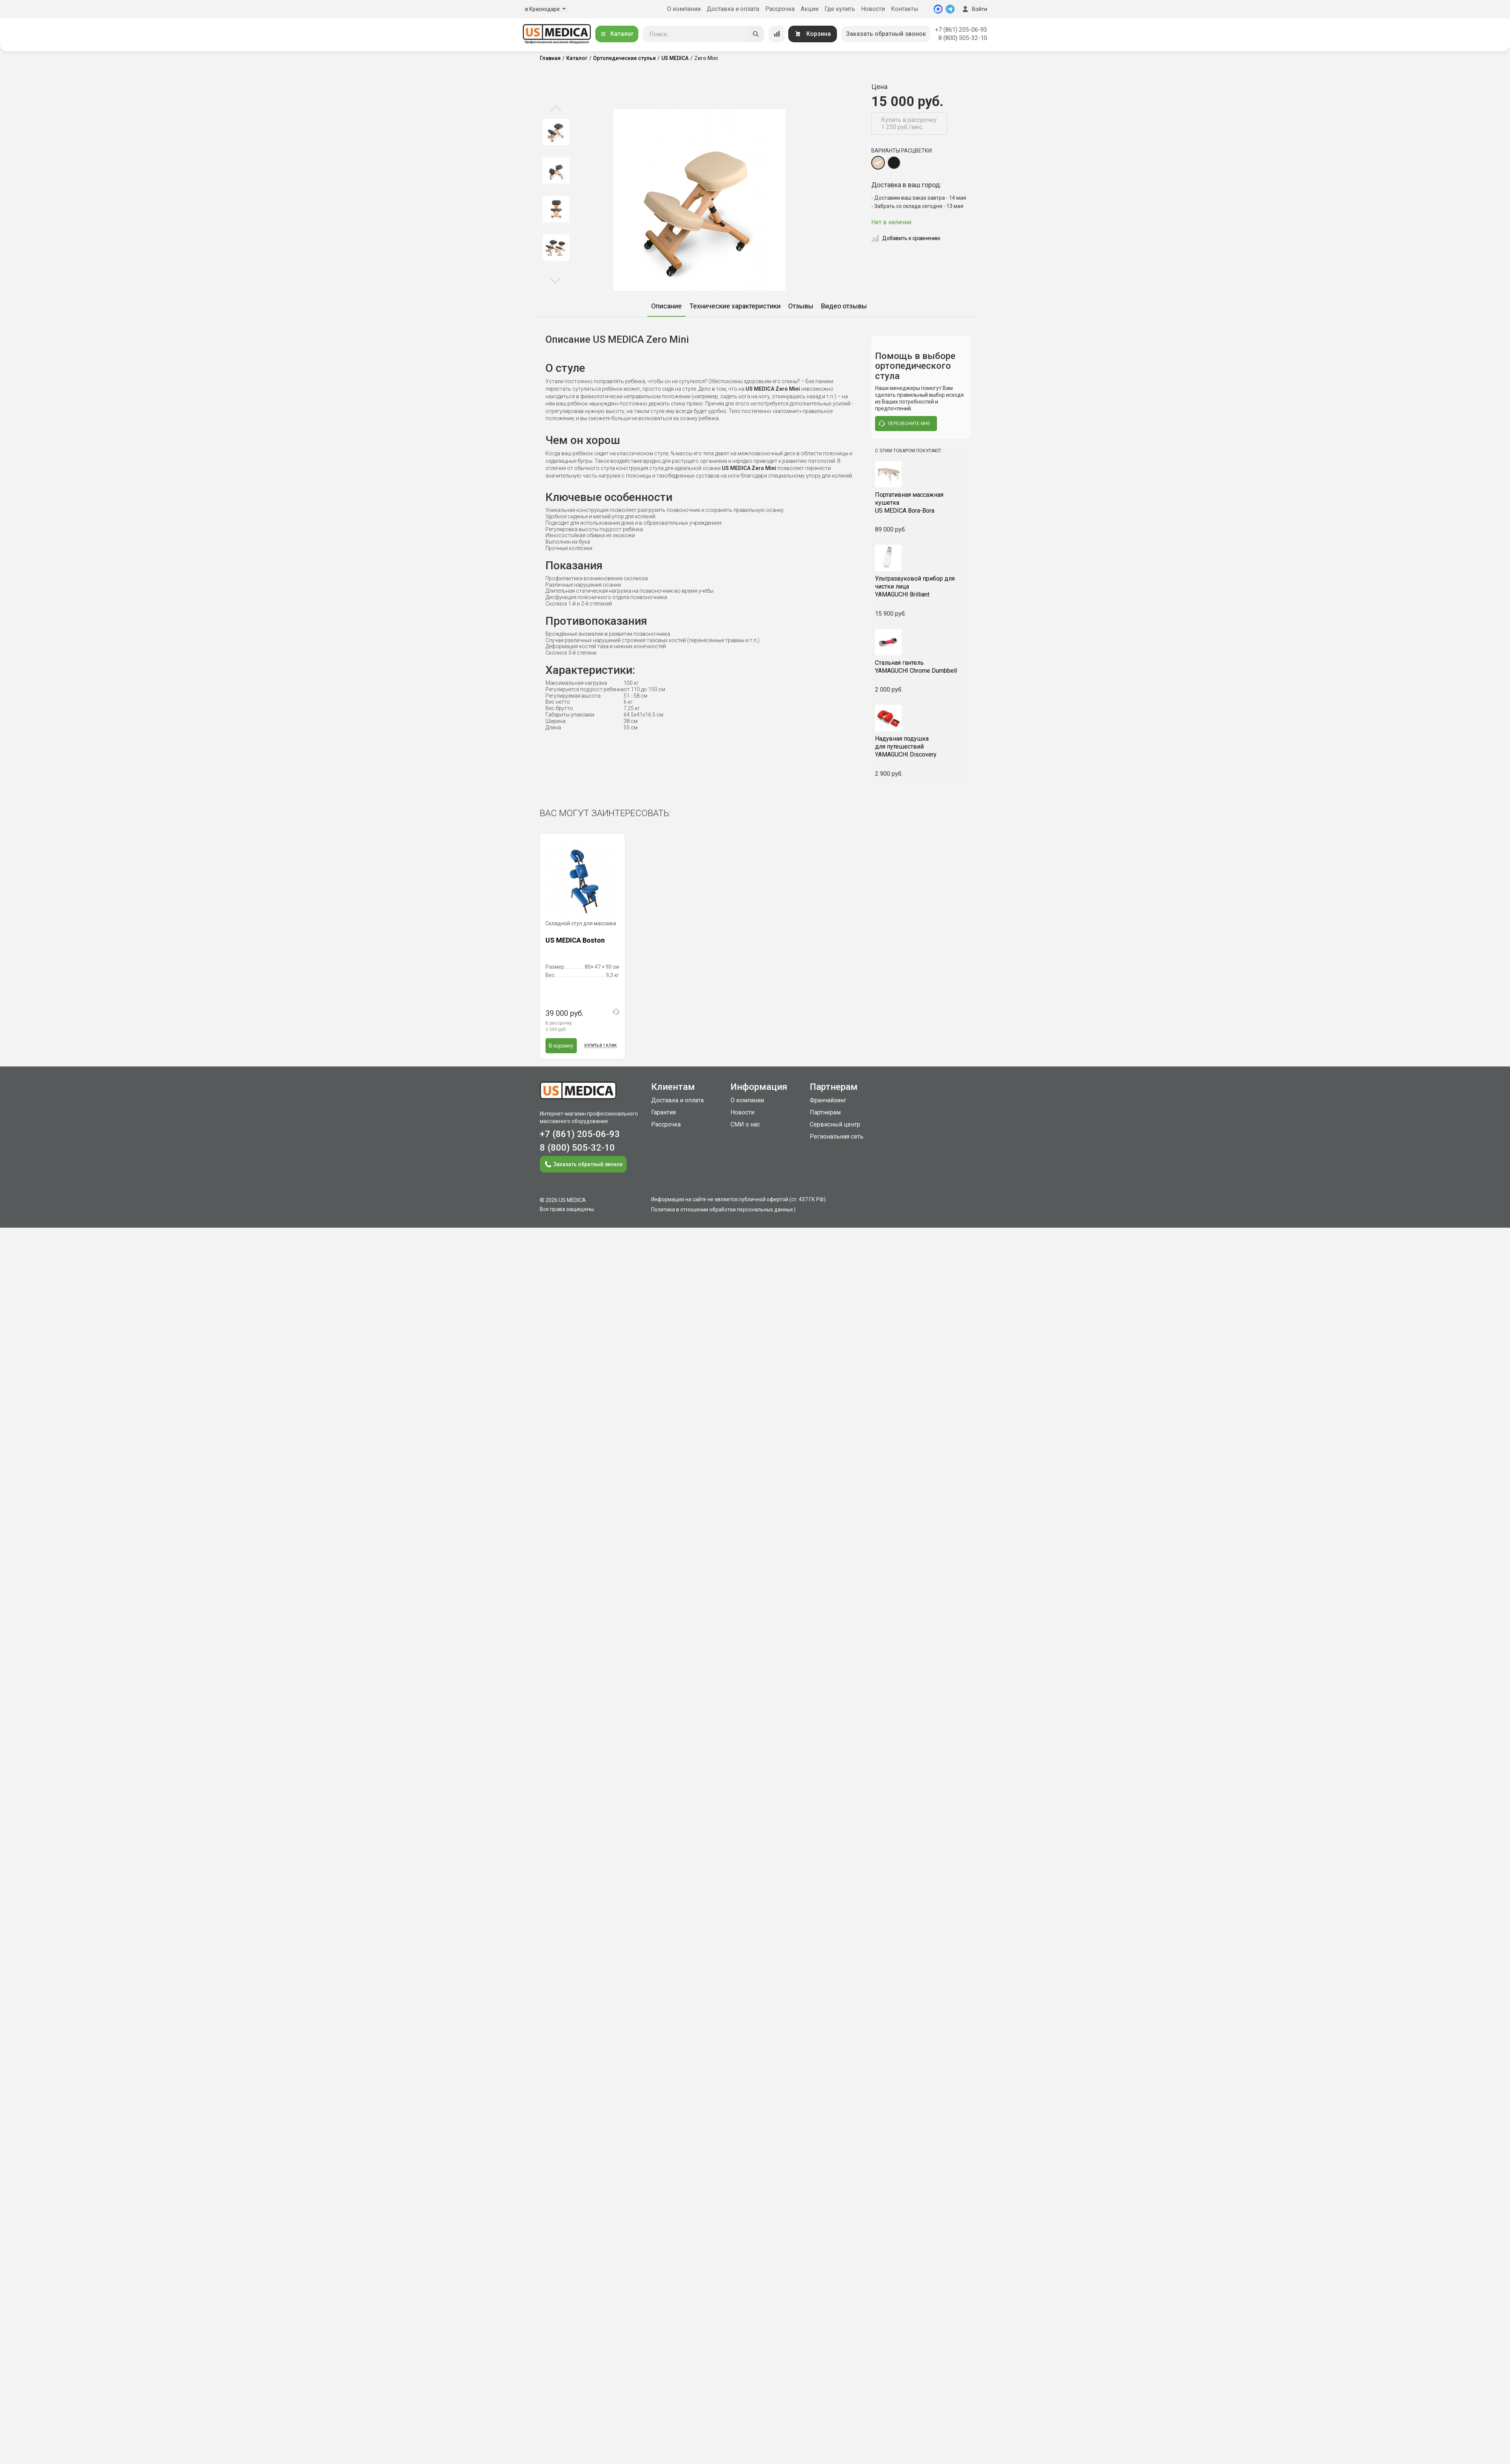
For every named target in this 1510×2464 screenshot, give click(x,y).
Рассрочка (780, 8)
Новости (873, 8)
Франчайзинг (828, 1100)
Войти (974, 9)
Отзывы (801, 306)
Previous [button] (555, 109)
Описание (666, 306)
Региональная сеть (836, 1136)
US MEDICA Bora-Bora (921, 502)
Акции (809, 8)
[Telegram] (950, 9)
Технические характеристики (735, 306)
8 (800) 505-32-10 (962, 38)
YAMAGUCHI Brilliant (921, 586)
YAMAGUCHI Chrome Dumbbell (921, 666)
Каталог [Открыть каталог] (617, 33)
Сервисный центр (835, 1124)
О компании (684, 8)
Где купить (839, 8)
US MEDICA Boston (575, 940)
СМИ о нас (745, 1124)
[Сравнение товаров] (777, 34)
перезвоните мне (904, 423)
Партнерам (825, 1112)
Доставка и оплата (733, 8)
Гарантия (663, 1112)
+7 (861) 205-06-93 (961, 29)
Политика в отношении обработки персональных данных (722, 1210)
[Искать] (755, 34)
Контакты (904, 8)
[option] (556, 132)
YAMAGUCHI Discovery (921, 746)
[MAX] (938, 9)
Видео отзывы (844, 306)
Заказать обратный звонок (886, 33)
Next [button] (555, 280)
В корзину (561, 1046)
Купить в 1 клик (600, 1045)
